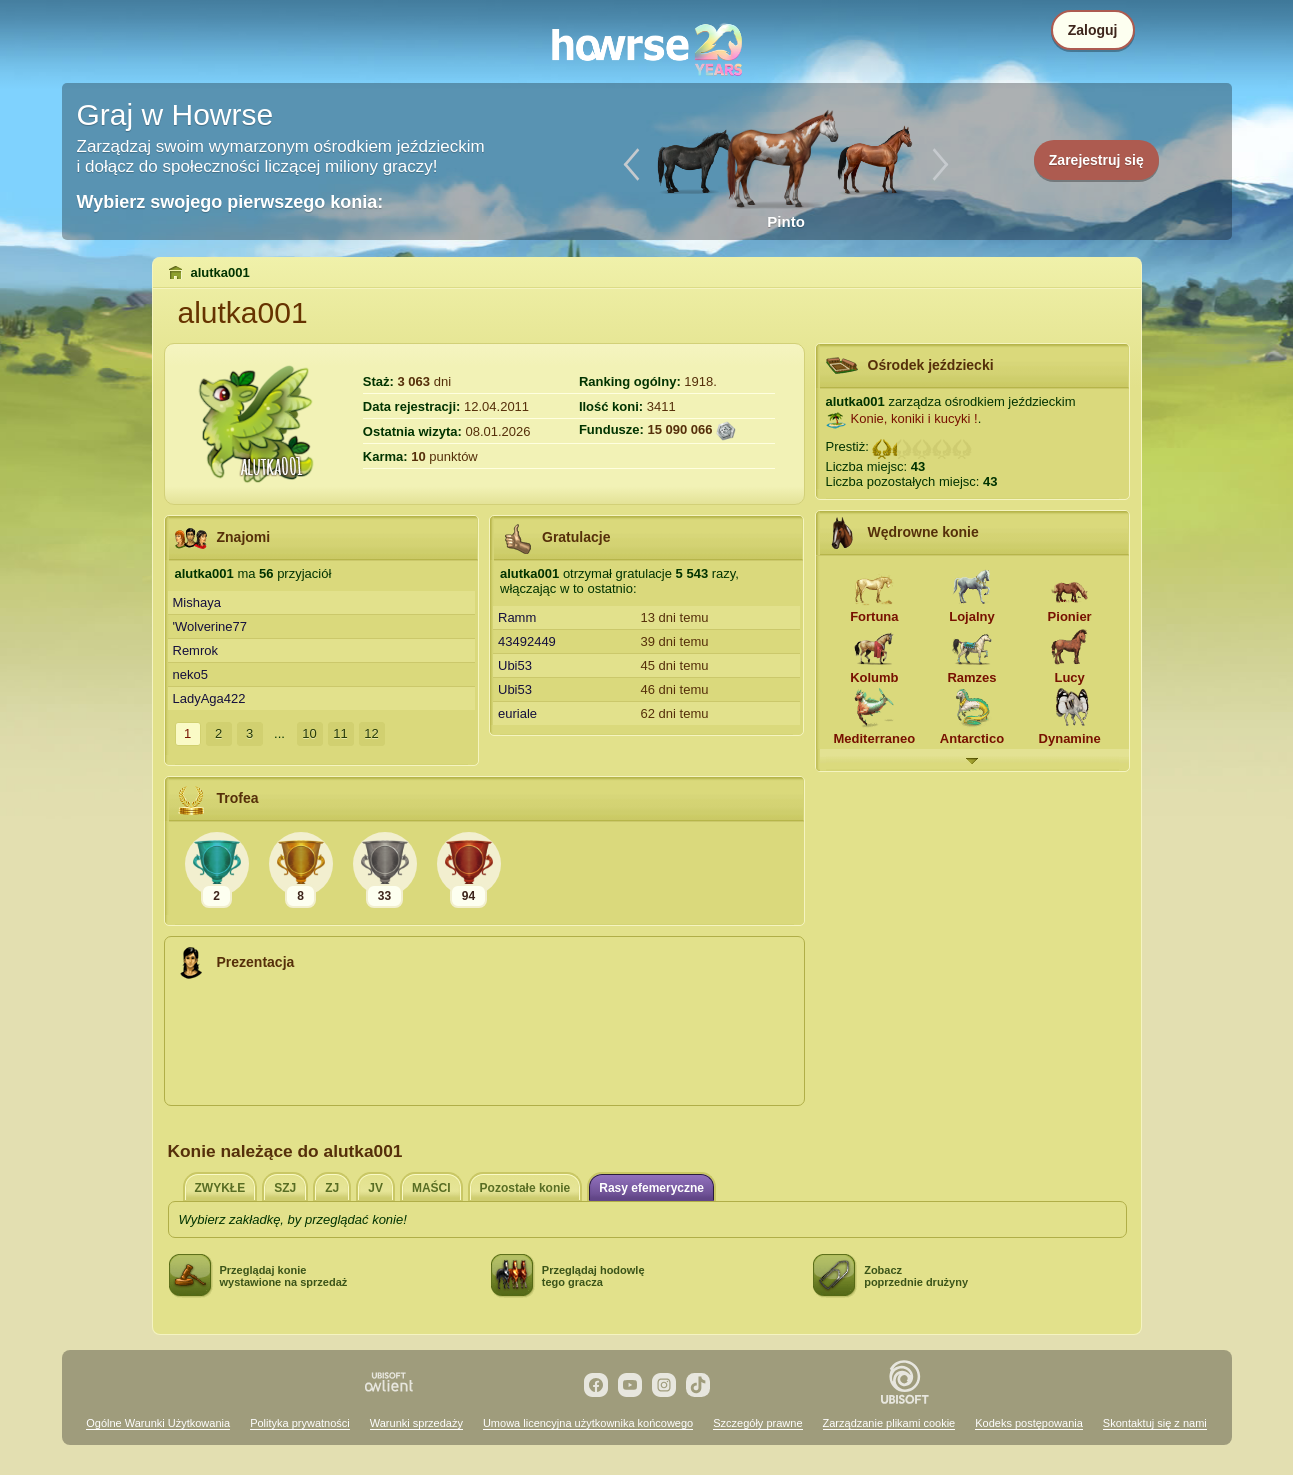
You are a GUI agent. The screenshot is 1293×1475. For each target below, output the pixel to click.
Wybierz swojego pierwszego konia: (230, 202)
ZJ (332, 1188)
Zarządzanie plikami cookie (889, 1423)
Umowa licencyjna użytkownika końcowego (588, 1423)
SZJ (285, 1188)
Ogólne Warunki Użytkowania (158, 1423)
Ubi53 (515, 665)
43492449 (527, 641)
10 (309, 733)
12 (371, 733)
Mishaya (197, 602)
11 (340, 733)
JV (375, 1188)
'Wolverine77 (210, 626)
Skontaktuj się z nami (1155, 1423)
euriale (517, 713)
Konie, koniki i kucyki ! (914, 418)
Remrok (196, 650)
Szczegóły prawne (757, 1423)
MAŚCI (431, 1188)
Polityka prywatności (300, 1423)
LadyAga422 (209, 698)
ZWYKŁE (220, 1188)
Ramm (517, 617)
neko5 (190, 674)
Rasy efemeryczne (651, 1188)
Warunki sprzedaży (416, 1423)
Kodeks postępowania (1029, 1423)
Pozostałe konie (525, 1188)
